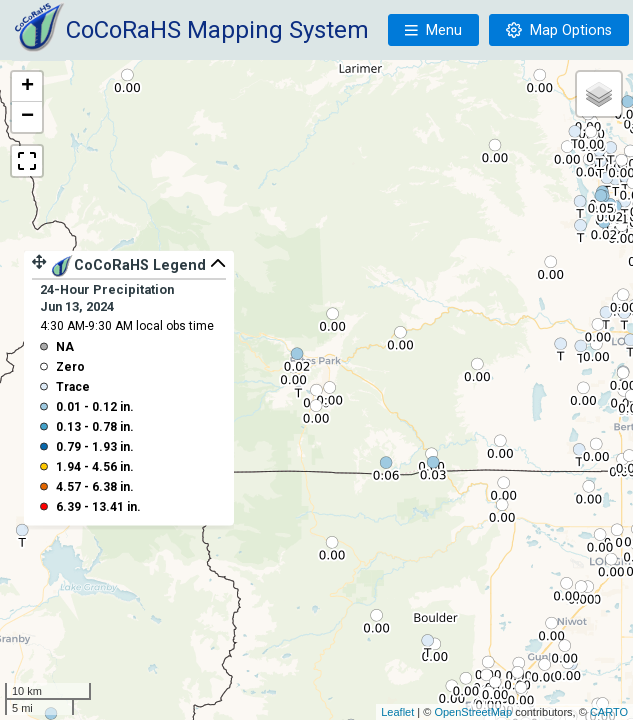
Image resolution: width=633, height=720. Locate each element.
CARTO (609, 712)
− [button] (27, 117)
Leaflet (397, 712)
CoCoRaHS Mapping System (217, 30)
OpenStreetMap (473, 712)
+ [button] (27, 87)
